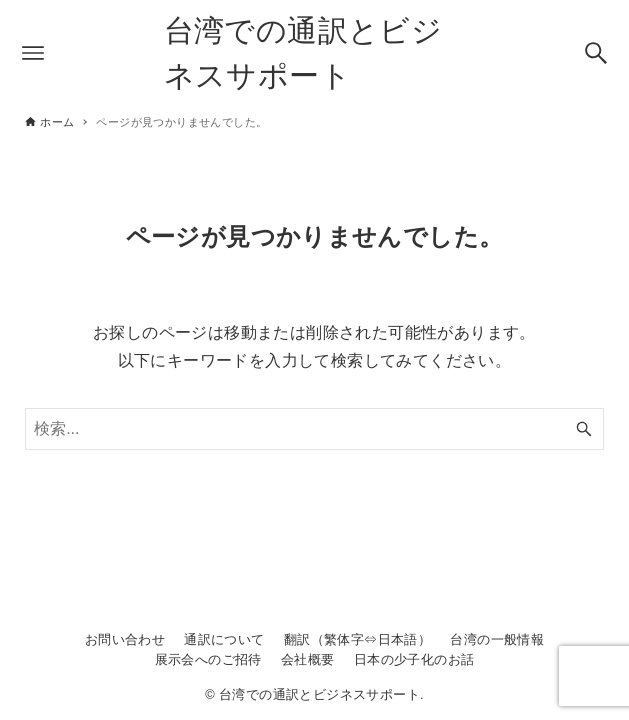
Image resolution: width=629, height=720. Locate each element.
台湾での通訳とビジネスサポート (303, 53)
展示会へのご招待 (208, 659)
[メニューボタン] (33, 53)
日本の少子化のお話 (414, 659)
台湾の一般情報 (497, 639)
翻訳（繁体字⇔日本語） (357, 639)
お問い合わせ (125, 639)
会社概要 (308, 659)
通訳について (224, 639)
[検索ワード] (314, 429)
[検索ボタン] (596, 53)
